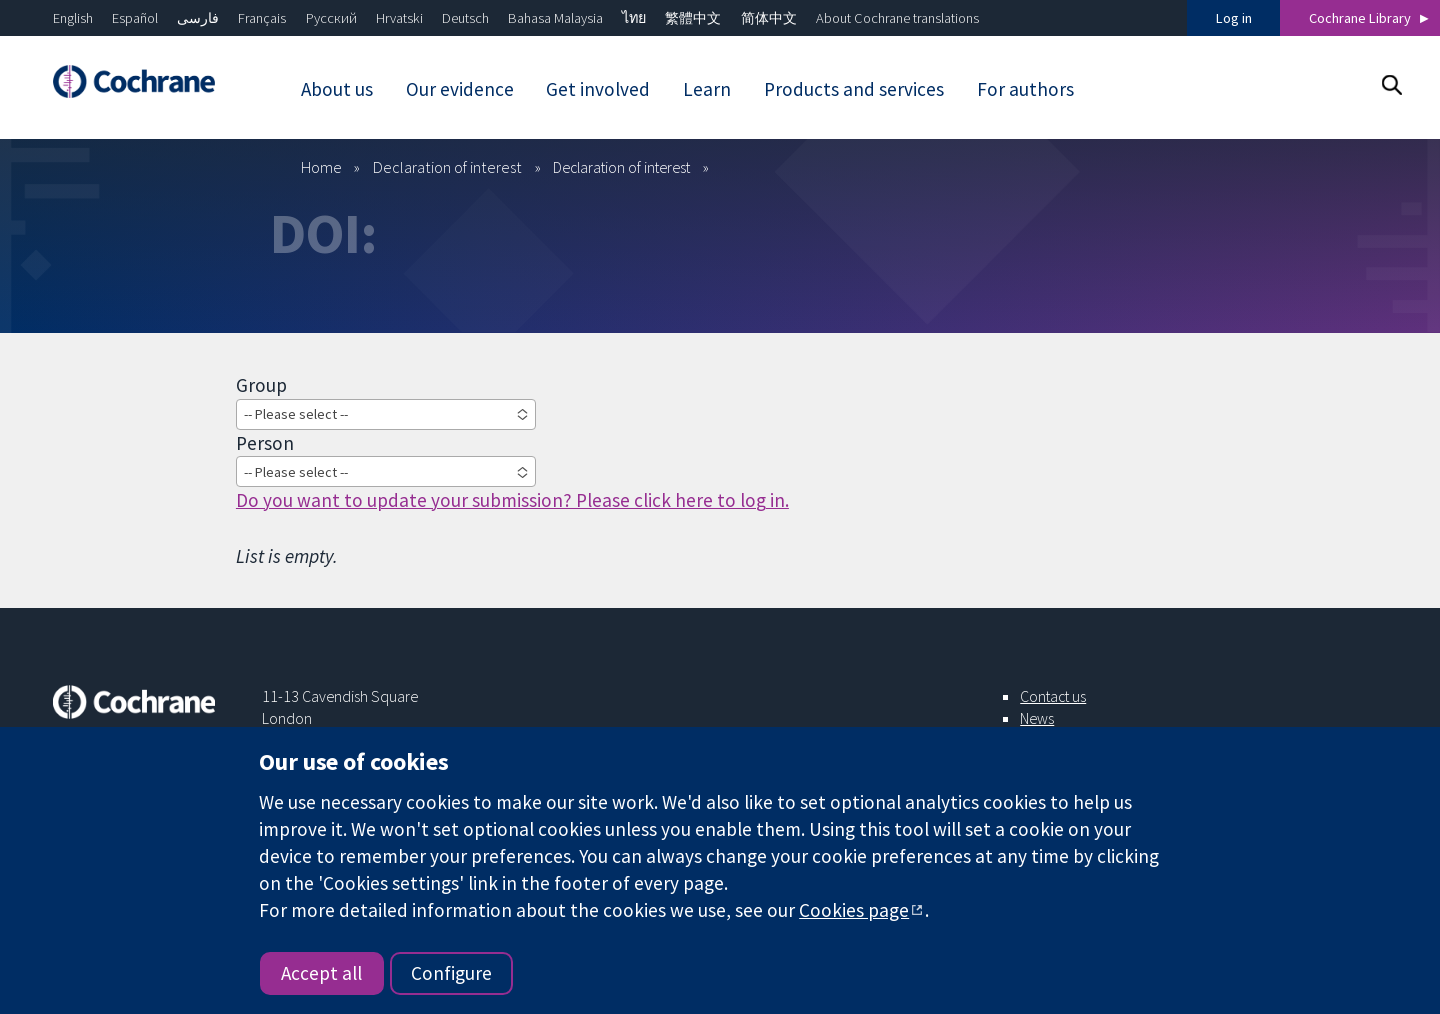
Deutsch (465, 18)
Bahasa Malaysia (555, 18)
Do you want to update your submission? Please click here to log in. (512, 500)
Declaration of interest (447, 167)
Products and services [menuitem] (854, 89)
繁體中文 (693, 18)
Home (321, 167)
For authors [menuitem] (1025, 89)
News (1037, 718)
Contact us (1053, 696)
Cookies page (854, 910)
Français (262, 18)
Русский (331, 18)
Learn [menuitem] (707, 89)
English (73, 18)
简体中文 (769, 18)
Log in (1234, 18)
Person (265, 443)
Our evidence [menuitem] (460, 89)
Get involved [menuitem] (598, 89)
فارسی (198, 18)
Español (135, 18)
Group (261, 385)
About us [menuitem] (337, 89)
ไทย (634, 18)
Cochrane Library (1360, 18)
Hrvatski (399, 18)
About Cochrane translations (897, 18)
